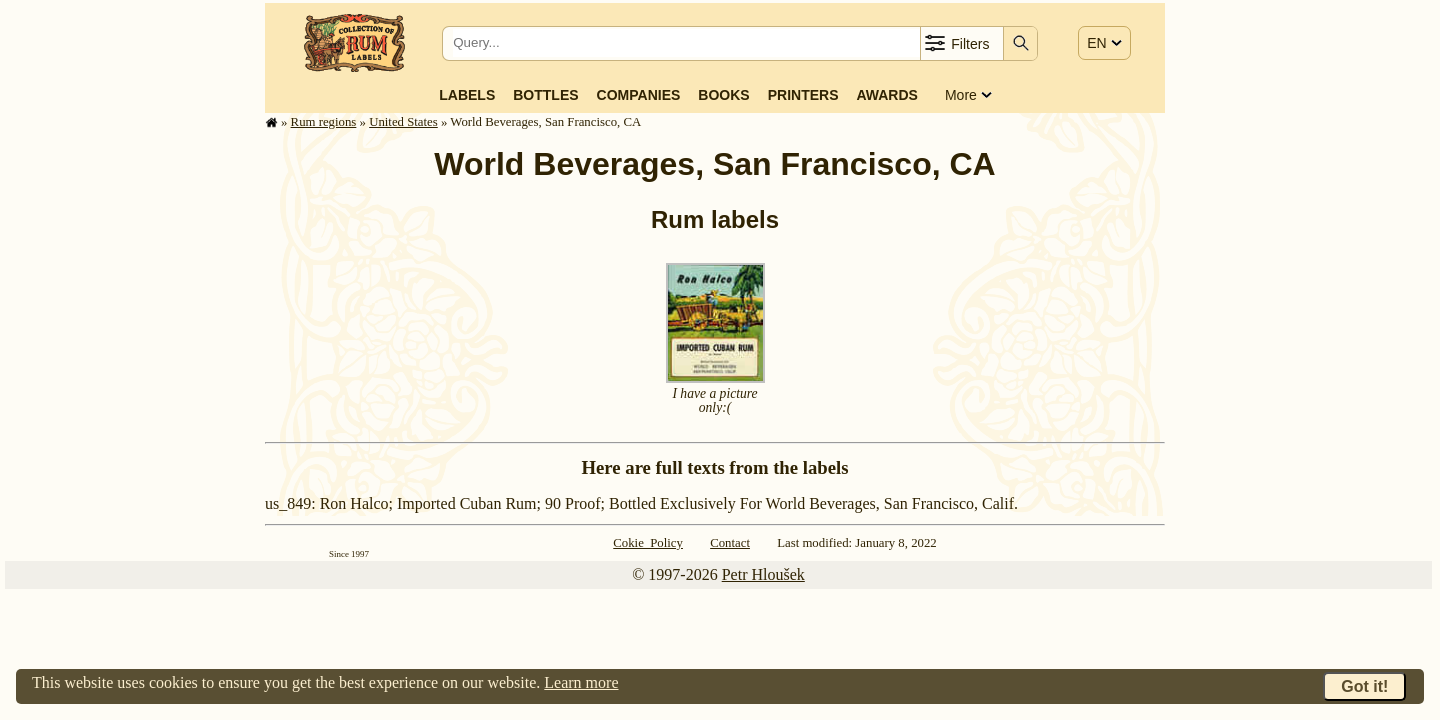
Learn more (581, 682)
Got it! (1364, 686)
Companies (639, 95)
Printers (803, 95)
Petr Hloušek (763, 574)
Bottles (545, 95)
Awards (886, 95)
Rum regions (324, 122)
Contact (730, 543)
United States (403, 122)
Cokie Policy (648, 543)
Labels (467, 95)
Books (723, 95)
